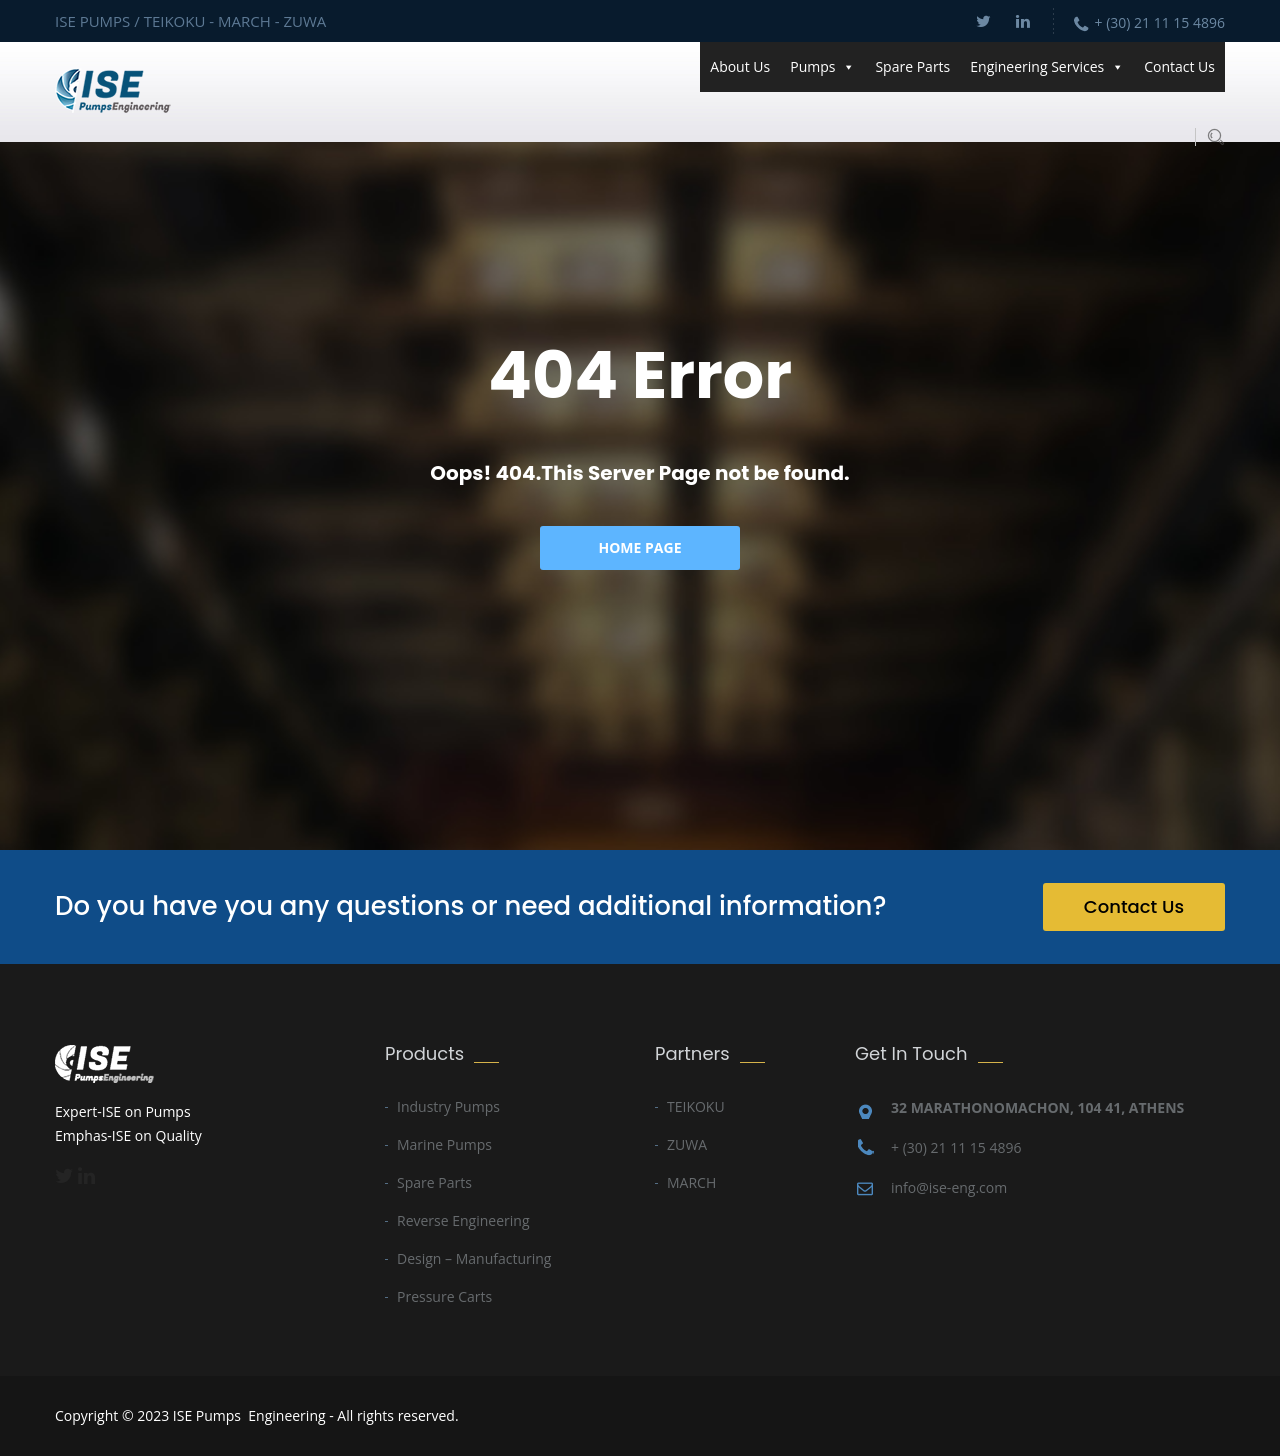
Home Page (640, 547)
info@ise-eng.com (949, 1187)
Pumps (822, 67)
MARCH (691, 1182)
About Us (740, 66)
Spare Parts (912, 66)
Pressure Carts (444, 1296)
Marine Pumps (444, 1144)
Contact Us (1179, 66)
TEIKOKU (696, 1106)
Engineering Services (1047, 67)
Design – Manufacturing (474, 1258)
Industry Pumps (448, 1106)
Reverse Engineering (463, 1220)
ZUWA (687, 1144)
